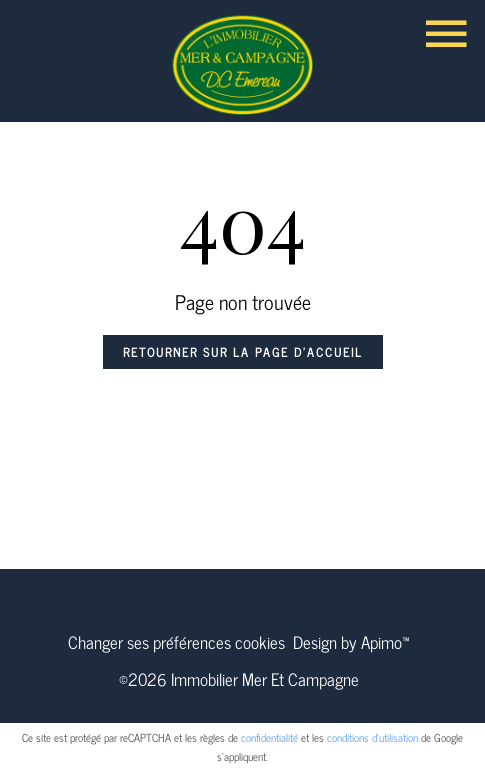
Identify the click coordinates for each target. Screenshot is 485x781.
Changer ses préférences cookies (176, 642)
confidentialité (269, 737)
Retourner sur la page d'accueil (243, 352)
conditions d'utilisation (372, 737)
